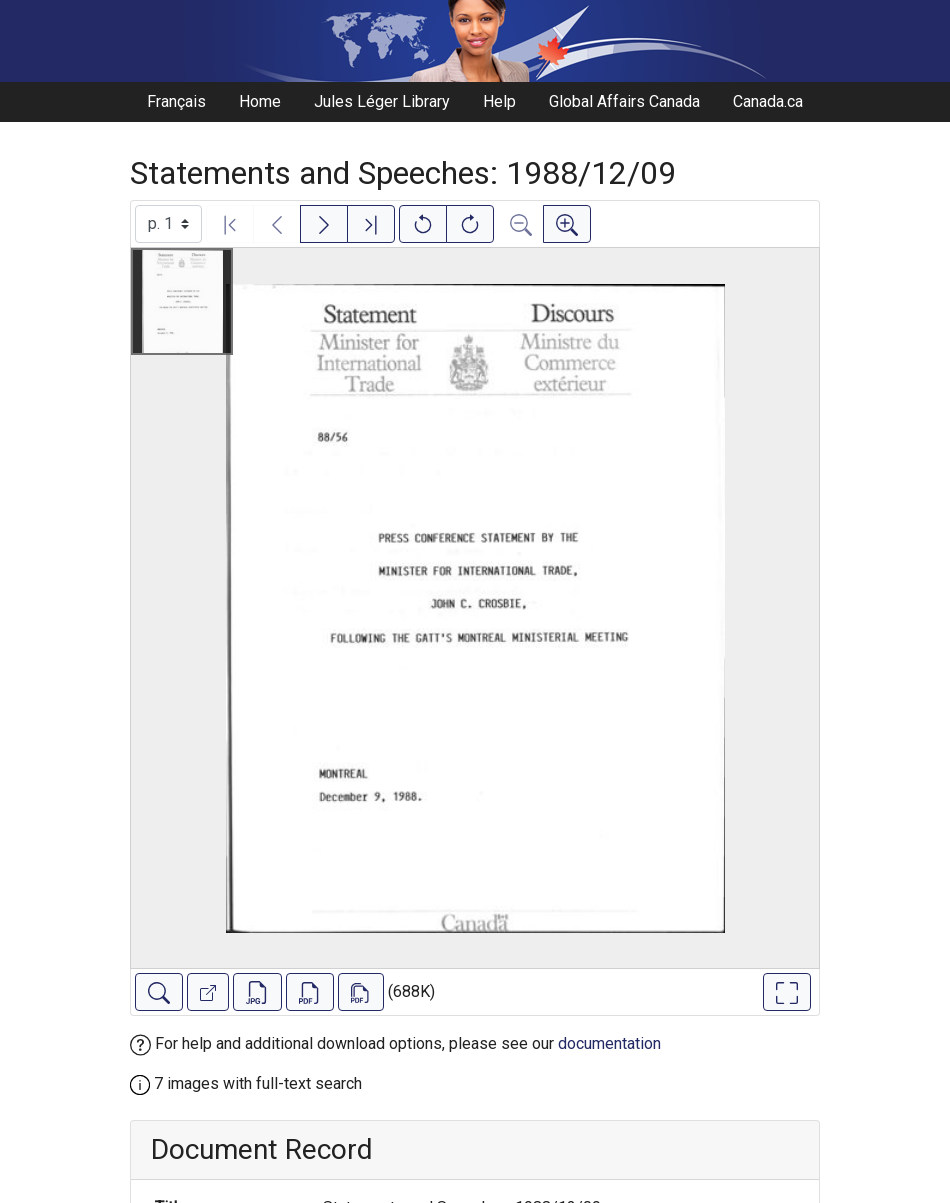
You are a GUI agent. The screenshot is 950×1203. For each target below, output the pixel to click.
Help (499, 101)
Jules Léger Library (382, 101)
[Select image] (168, 224)
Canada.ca (768, 101)
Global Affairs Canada (624, 101)
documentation (609, 1043)
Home (260, 101)
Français (176, 101)
